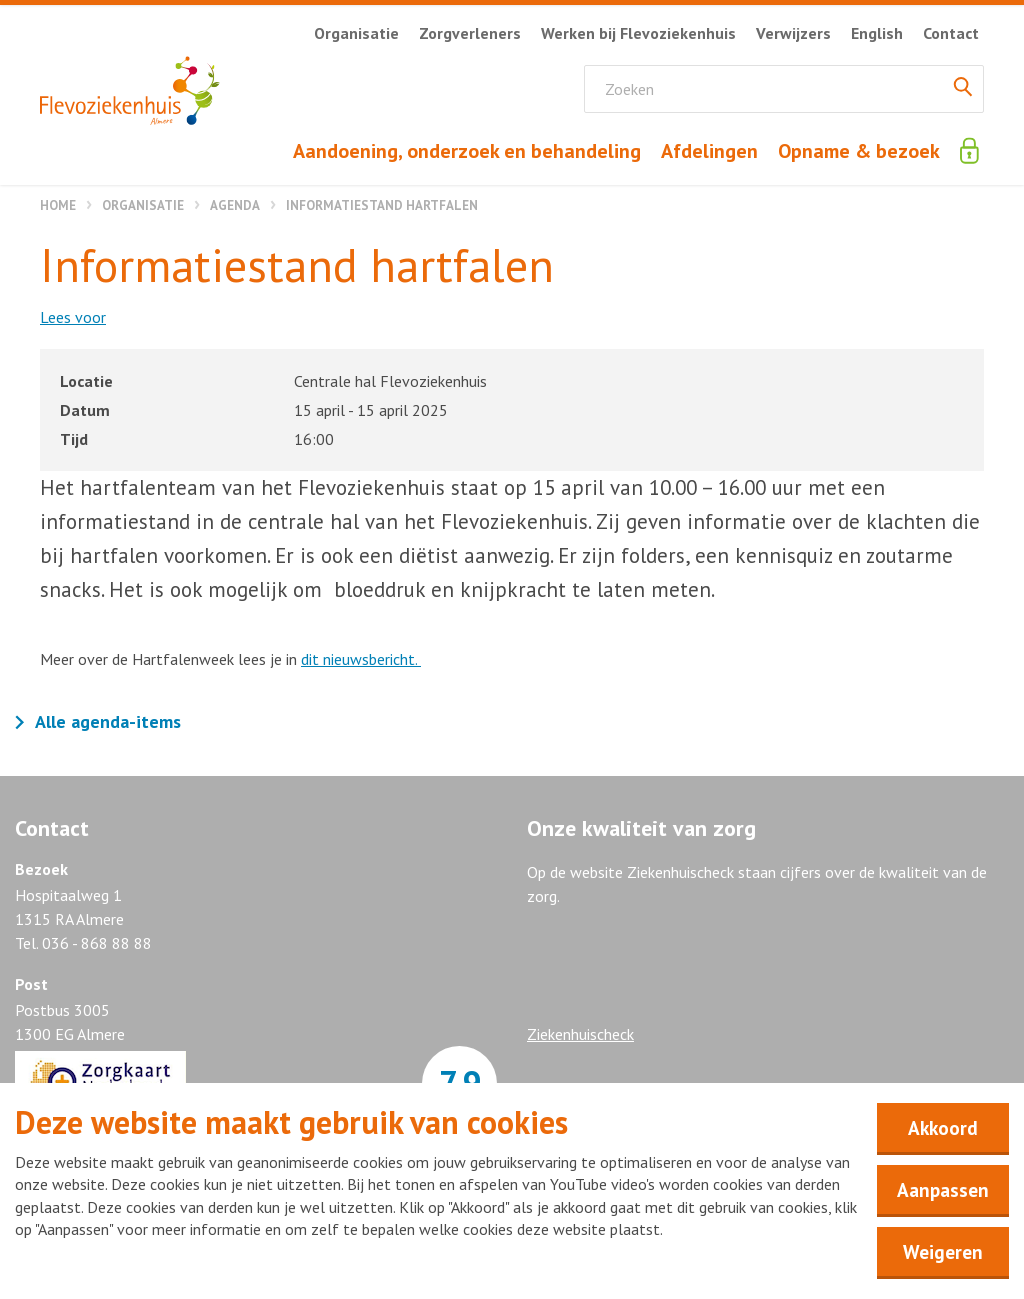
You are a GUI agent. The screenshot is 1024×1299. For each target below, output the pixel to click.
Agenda (235, 205)
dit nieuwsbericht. (361, 659)
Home (58, 205)
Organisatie (143, 205)
